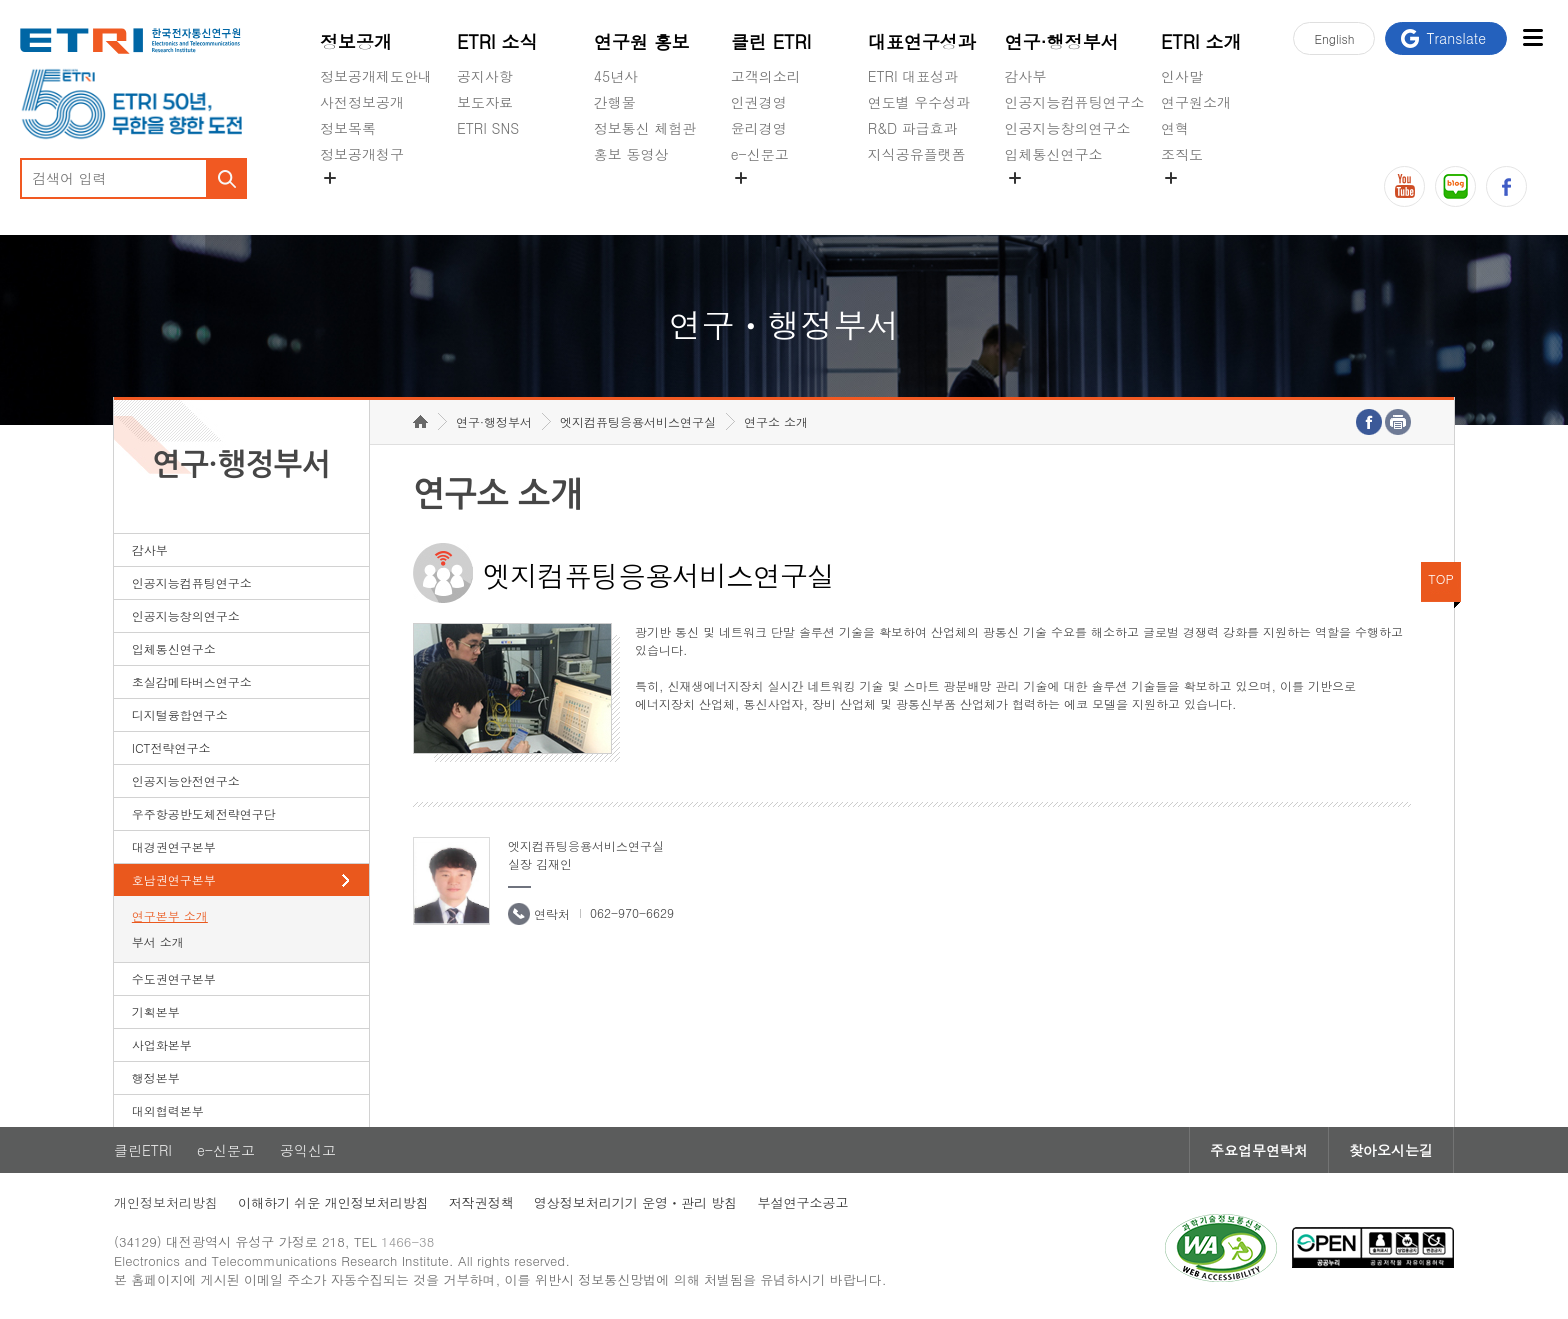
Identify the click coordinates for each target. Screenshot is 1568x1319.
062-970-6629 (632, 912)
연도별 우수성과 (919, 102)
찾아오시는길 (1391, 1150)
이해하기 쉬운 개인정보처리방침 (333, 1202)
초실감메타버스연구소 (1075, 201)
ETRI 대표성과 (913, 76)
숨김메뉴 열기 (330, 178)
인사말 (1182, 76)
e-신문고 (760, 154)
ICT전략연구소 (171, 747)
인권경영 (759, 102)
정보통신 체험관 (645, 128)
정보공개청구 (362, 154)
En (1334, 38)
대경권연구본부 (174, 846)
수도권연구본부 (174, 978)
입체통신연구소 (1054, 154)
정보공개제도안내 (376, 76)
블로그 (1455, 186)
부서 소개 (158, 941)
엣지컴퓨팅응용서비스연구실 (638, 421)
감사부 (1026, 76)
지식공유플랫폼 (917, 154)
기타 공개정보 (1205, 201)
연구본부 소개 (170, 915)
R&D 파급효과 (913, 128)
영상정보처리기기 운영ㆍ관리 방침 (636, 1202)
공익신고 (759, 201)
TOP (1441, 578)
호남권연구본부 (174, 879)
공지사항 (485, 76)
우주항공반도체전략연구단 (204, 813)
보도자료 (485, 102)
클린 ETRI (771, 41)
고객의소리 (766, 76)
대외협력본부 (168, 1110)
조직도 (1182, 154)
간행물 (615, 102)
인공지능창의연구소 (1068, 128)
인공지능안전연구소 (186, 780)
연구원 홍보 (642, 41)
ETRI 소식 (497, 41)
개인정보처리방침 (166, 1202)
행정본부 (156, 1077)
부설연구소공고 (802, 1202)
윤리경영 (759, 128)
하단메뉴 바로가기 (0, 0)
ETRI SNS (488, 128)
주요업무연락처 (1259, 1150)
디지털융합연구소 (180, 714)
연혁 (1175, 128)
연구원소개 (1196, 102)
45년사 (616, 76)
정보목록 (348, 128)
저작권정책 (481, 1202)
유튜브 (1404, 186)
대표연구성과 (922, 41)
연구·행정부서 (1062, 41)
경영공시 (348, 201)
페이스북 (1506, 186)
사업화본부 (162, 1044)
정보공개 (356, 41)
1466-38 (407, 1241)
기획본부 (156, 1011)
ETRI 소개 (1201, 41)
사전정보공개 (362, 102)
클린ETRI (143, 1150)
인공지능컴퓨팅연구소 (1075, 102)
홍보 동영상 (631, 154)
